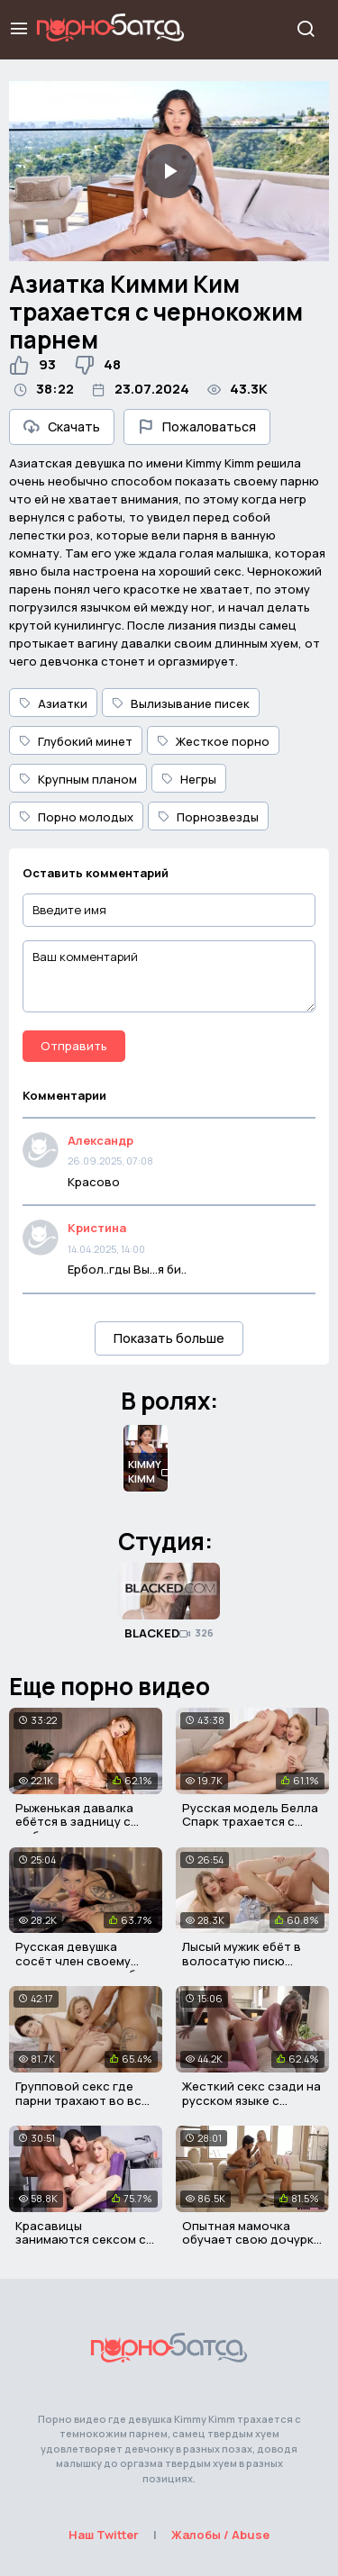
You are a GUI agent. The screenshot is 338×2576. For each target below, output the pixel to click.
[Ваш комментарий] (169, 976)
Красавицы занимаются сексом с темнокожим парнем (80, 2240)
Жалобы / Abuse (220, 2534)
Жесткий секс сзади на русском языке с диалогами (251, 2100)
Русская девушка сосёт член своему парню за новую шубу (78, 1960)
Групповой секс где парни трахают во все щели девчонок (82, 2100)
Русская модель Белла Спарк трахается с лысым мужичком (250, 1822)
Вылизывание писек (181, 703)
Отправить (74, 1046)
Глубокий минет (75, 741)
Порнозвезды (208, 817)
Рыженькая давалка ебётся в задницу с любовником (74, 1822)
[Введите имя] (169, 910)
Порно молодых (76, 817)
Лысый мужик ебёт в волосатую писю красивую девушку (241, 1960)
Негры (188, 779)
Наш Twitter (104, 2534)
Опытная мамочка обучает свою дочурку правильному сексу (251, 2240)
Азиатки (53, 703)
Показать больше (169, 1338)
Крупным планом (78, 779)
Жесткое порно (213, 741)
